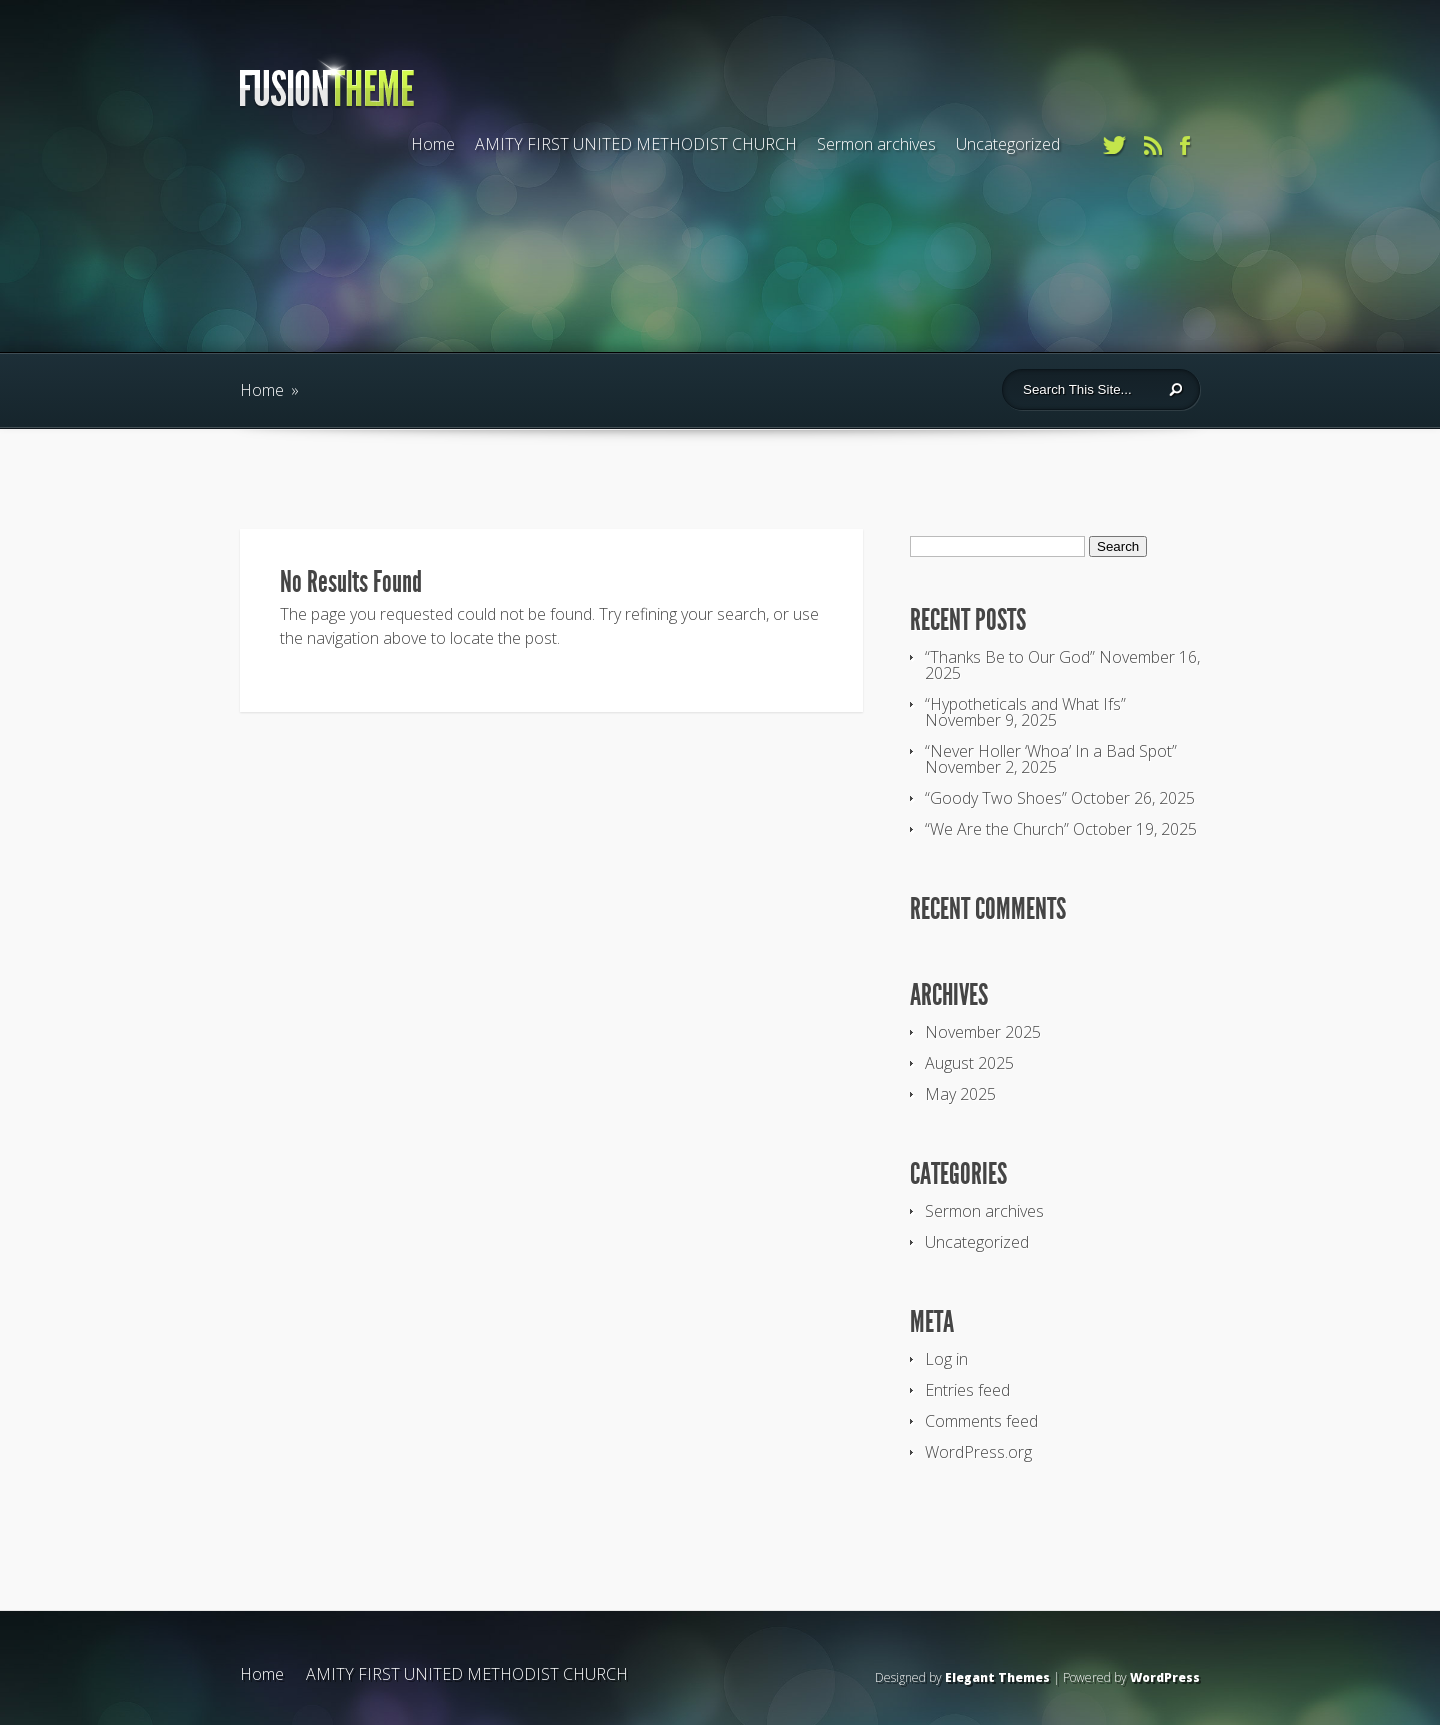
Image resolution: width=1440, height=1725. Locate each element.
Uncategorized (1008, 144)
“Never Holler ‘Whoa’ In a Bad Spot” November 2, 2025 (1051, 759)
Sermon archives (876, 144)
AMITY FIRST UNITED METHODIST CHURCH (636, 144)
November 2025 (983, 1032)
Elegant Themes (997, 1677)
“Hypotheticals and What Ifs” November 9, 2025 (1025, 712)
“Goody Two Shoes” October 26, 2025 (1060, 798)
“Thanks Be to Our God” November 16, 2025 (1062, 665)
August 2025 (969, 1063)
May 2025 (960, 1094)
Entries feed (967, 1390)
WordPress (1165, 1677)
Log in (946, 1359)
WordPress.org (978, 1452)
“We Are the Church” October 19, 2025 (1061, 829)
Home (433, 144)
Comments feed (981, 1421)
